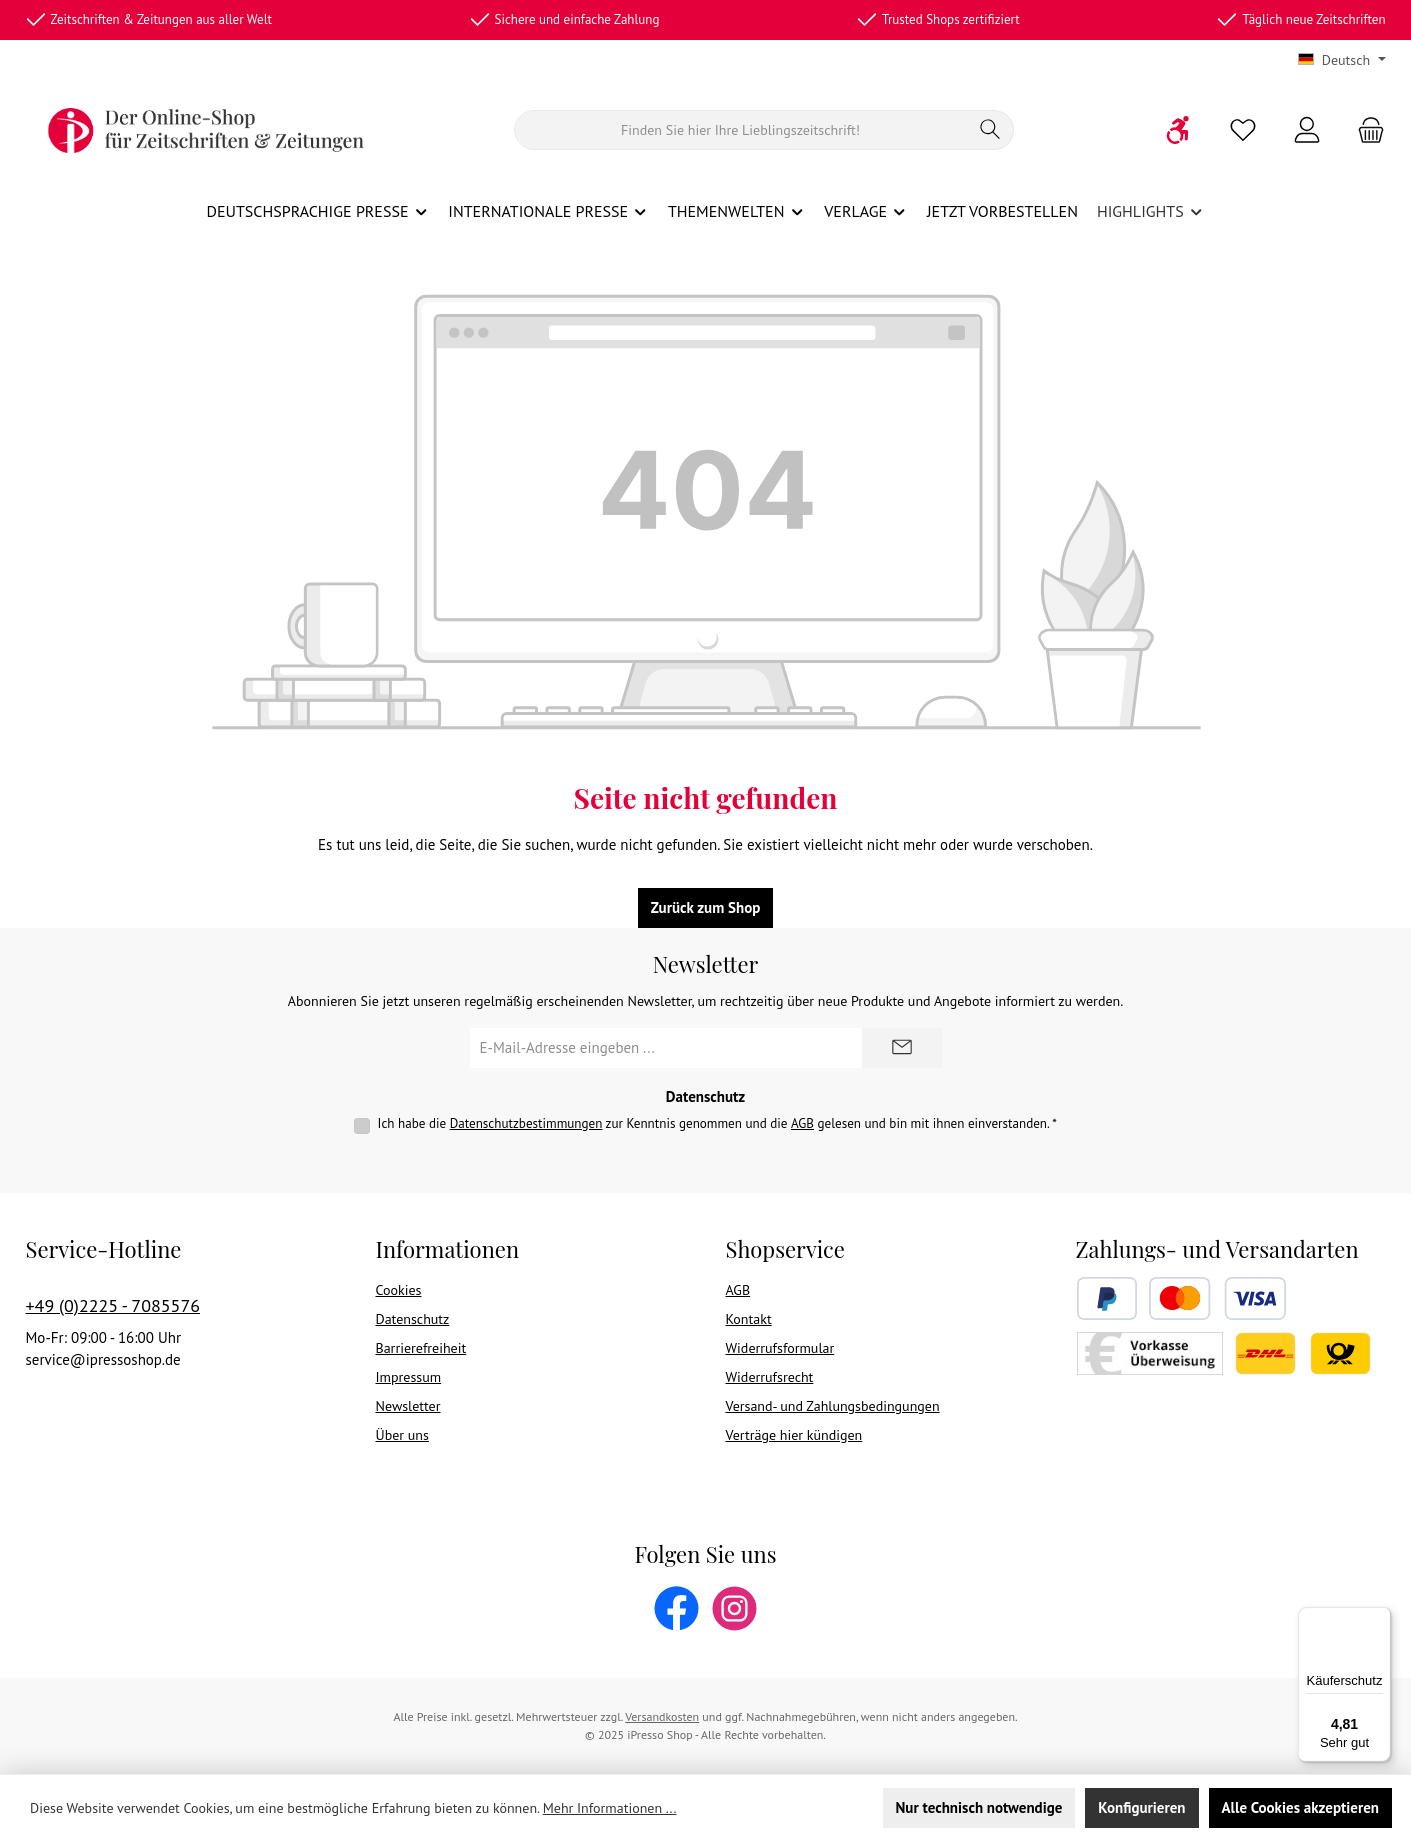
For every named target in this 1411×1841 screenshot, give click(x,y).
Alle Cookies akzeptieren (1300, 1807)
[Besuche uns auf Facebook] (676, 1608)
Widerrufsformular (780, 1348)
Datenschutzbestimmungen (526, 1123)
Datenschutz (413, 1319)
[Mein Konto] (1307, 130)
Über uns (402, 1435)
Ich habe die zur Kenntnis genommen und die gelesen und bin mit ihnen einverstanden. (717, 1123)
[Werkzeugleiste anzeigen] (1179, 130)
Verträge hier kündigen (794, 1435)
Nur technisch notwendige (979, 1807)
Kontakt (749, 1319)
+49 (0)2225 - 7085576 (113, 1305)
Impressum (409, 1377)
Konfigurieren (1141, 1807)
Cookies (399, 1290)
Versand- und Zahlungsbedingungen (833, 1406)
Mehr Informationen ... (610, 1808)
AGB (802, 1123)
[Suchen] (741, 130)
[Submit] (902, 1048)
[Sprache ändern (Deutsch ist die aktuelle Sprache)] (1342, 60)
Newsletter (408, 1406)
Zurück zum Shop (706, 907)
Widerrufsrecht (770, 1377)
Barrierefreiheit (421, 1348)
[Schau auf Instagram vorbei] (734, 1608)
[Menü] (1379, 1619)
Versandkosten (662, 1716)
